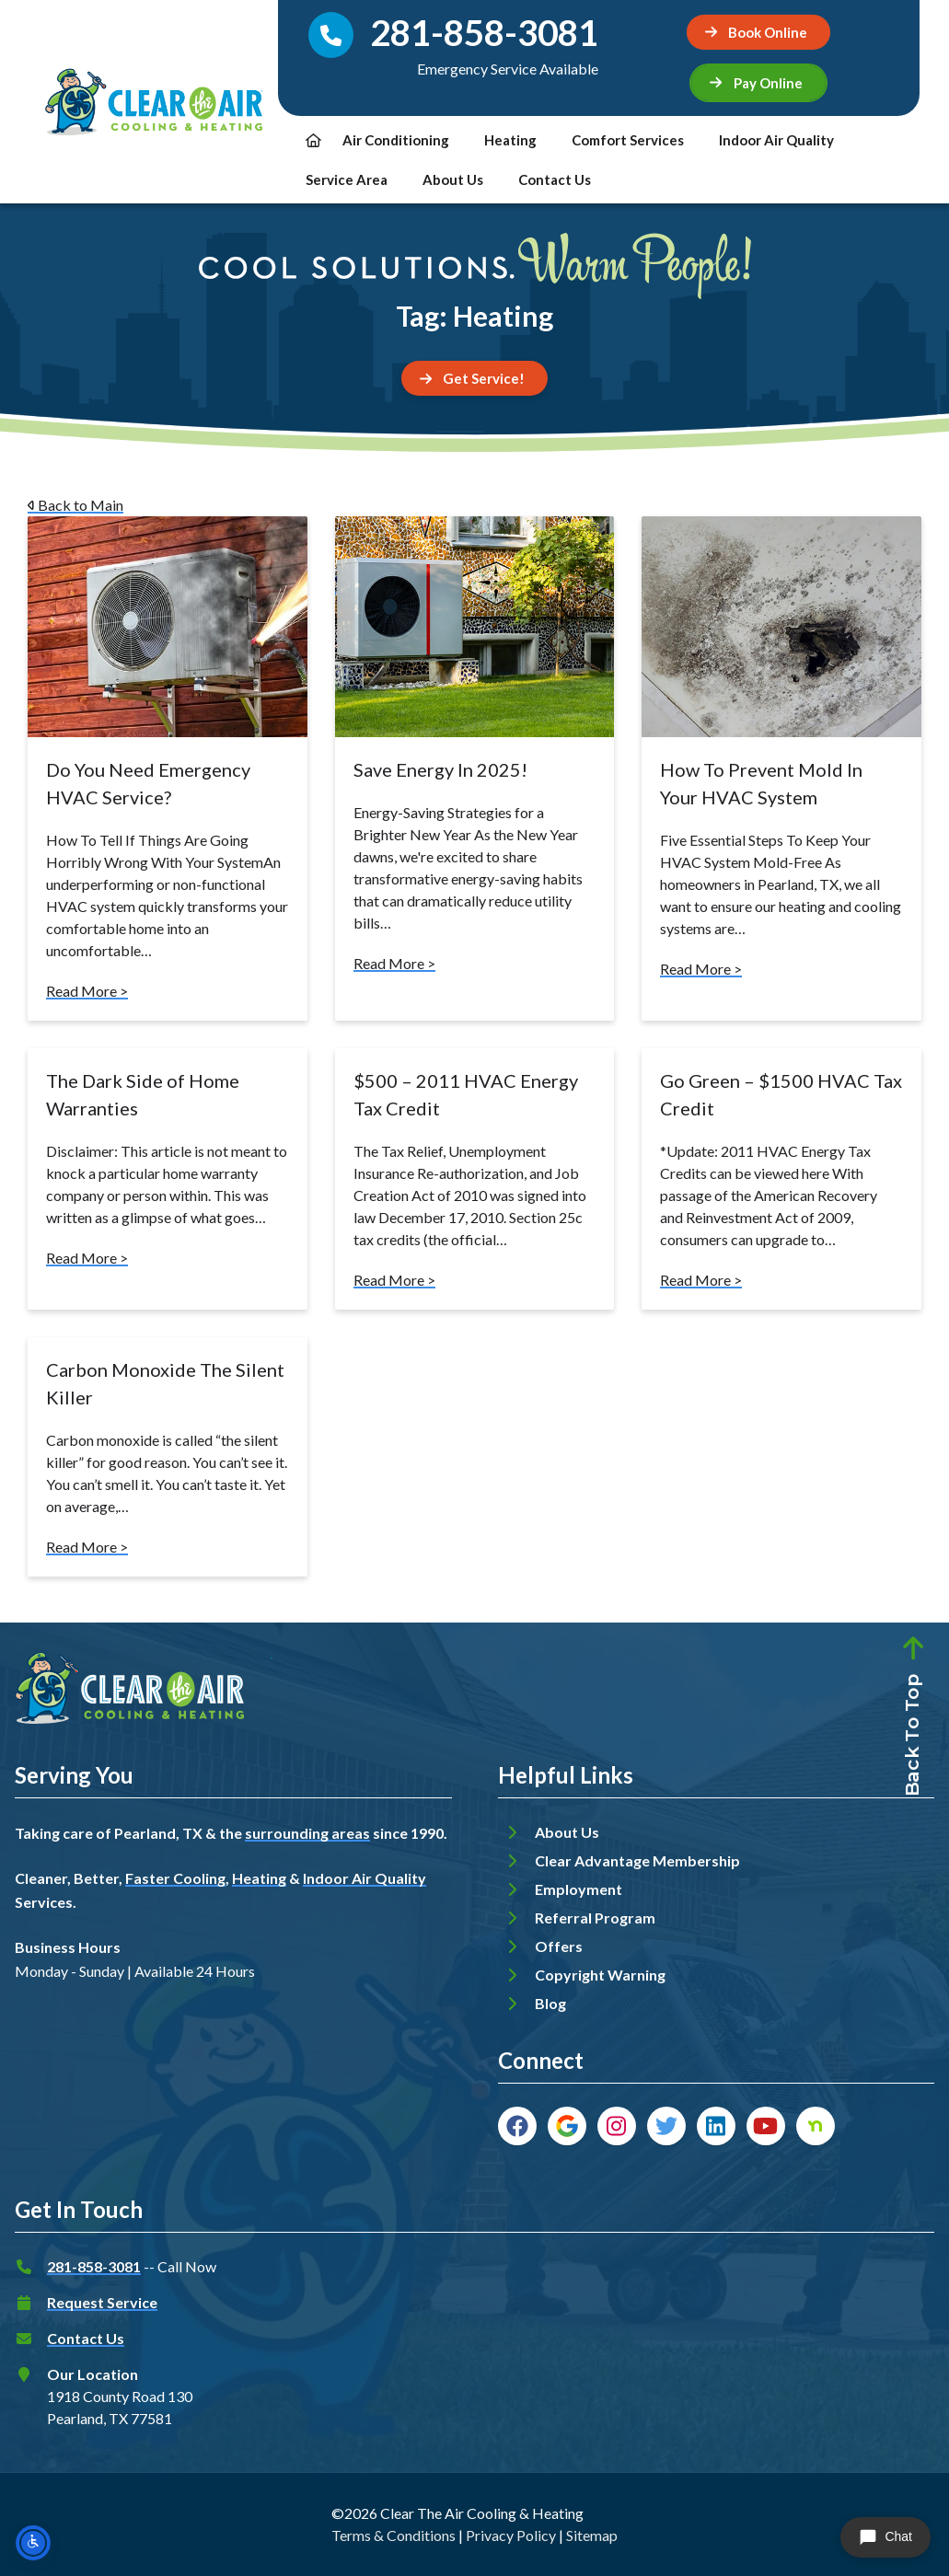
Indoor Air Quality (776, 140)
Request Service (102, 2302)
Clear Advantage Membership (637, 1860)
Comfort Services (628, 140)
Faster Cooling (175, 1878)
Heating (510, 140)
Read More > (87, 990)
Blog (550, 2003)
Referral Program (595, 1917)
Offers (559, 1946)
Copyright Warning (600, 1974)
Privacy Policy (511, 2535)
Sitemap (592, 2535)
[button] (758, 83)
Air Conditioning (395, 140)
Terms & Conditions (393, 2535)
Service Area (347, 179)
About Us (452, 179)
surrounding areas (307, 1833)
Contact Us (554, 179)
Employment (578, 1889)
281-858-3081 (94, 2266)
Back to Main (75, 505)
